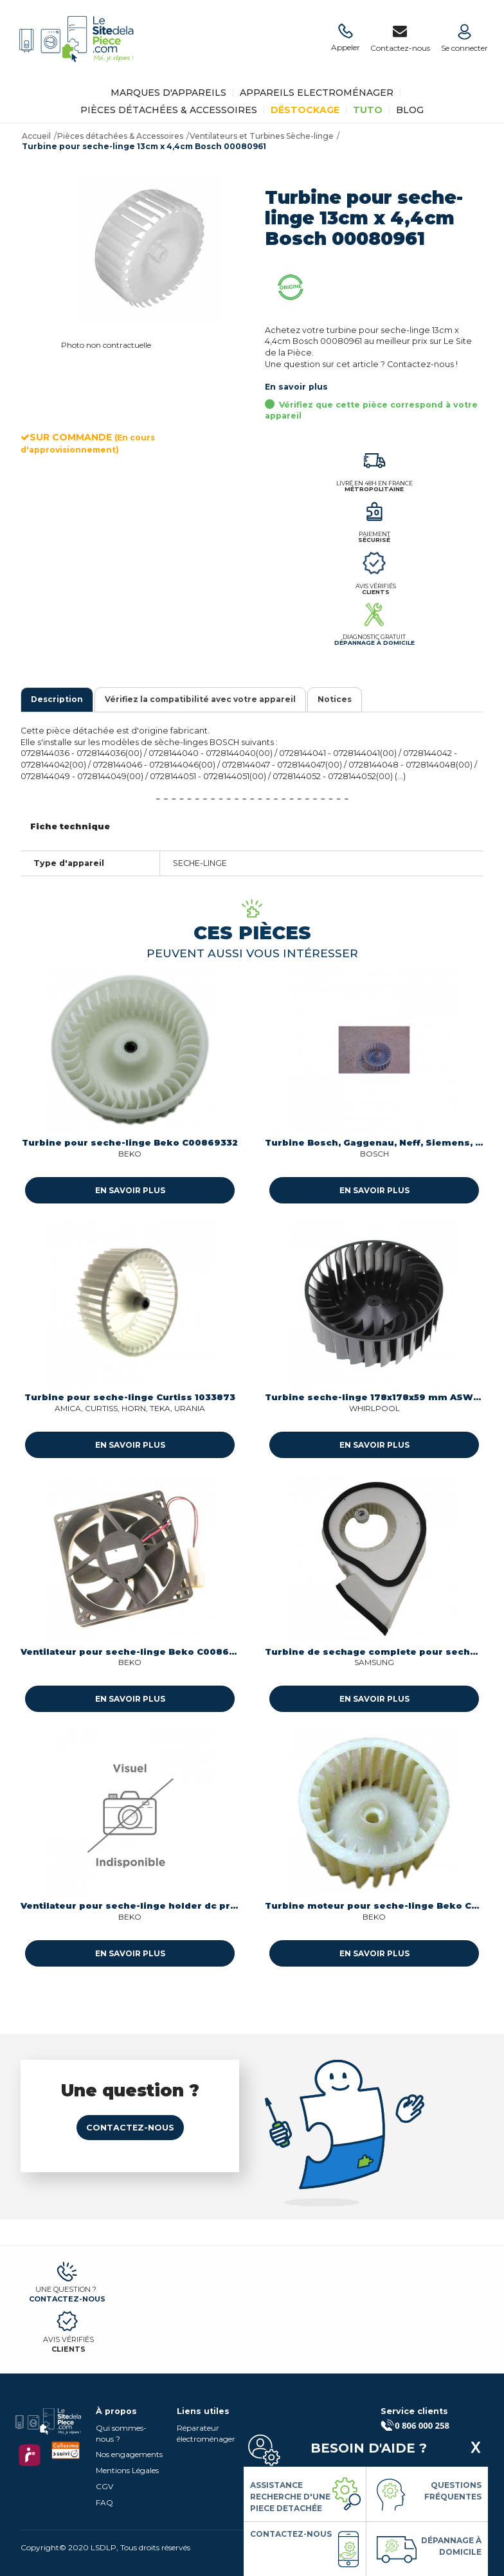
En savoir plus (296, 387)
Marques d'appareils (168, 92)
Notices (335, 699)
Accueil (36, 136)
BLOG (410, 110)
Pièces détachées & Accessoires (168, 110)
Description (57, 699)
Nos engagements (129, 2454)
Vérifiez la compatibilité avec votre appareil (200, 699)
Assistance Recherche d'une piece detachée (290, 2496)
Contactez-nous (130, 2127)
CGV (104, 2486)
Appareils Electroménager (316, 92)
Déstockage (305, 110)
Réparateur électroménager (206, 2433)
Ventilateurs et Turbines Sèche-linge (262, 136)
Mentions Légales (127, 2470)
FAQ (104, 2502)
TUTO (367, 110)
